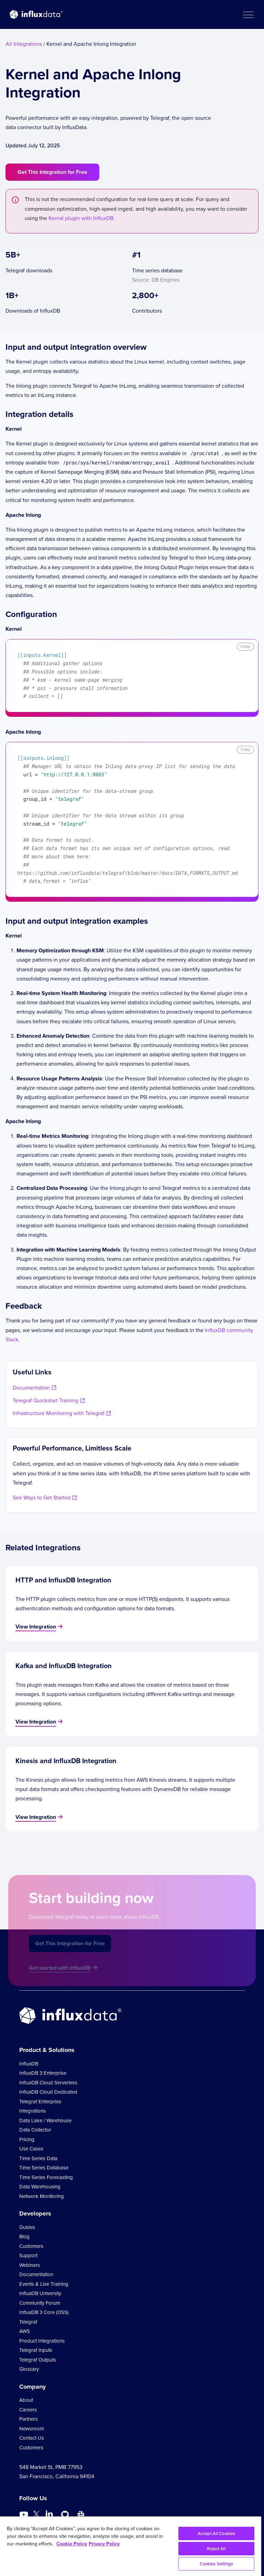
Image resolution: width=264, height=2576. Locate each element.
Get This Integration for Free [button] (52, 172)
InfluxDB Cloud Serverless (48, 2082)
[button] (248, 14)
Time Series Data (38, 2158)
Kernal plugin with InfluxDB (80, 218)
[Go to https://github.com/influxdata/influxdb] (65, 2515)
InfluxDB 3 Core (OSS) (44, 2312)
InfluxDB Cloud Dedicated (48, 2092)
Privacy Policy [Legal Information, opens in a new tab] (104, 2543)
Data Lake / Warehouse (45, 2120)
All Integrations (24, 44)
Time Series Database (43, 2167)
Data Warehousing (39, 2186)
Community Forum (39, 2303)
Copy (245, 646)
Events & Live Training (43, 2284)
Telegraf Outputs (37, 2360)
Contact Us (31, 2438)
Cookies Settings (216, 2564)
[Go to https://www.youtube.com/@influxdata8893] (24, 2515)
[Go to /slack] (81, 2515)
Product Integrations (42, 2341)
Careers (28, 2409)
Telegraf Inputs (35, 2350)
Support (28, 2255)
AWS (24, 2331)
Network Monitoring (41, 2196)
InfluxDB (28, 2063)
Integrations (32, 2111)
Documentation (36, 2274)
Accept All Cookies (216, 2533)
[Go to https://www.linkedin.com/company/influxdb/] (49, 2514)
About (26, 2400)
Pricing (26, 2139)
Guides (27, 2227)
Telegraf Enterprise (40, 2101)
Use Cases (31, 2149)
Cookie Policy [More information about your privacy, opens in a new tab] (71, 2543)
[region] (130, 2546)
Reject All (216, 2548)
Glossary (29, 2369)
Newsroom (31, 2428)
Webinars (29, 2265)
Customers (31, 2246)
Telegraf (28, 2322)
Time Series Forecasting (46, 2177)
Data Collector (35, 2130)
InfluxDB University (40, 2293)
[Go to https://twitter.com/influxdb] (36, 2515)
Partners (28, 2419)
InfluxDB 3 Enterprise (42, 2073)
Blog (24, 2236)
